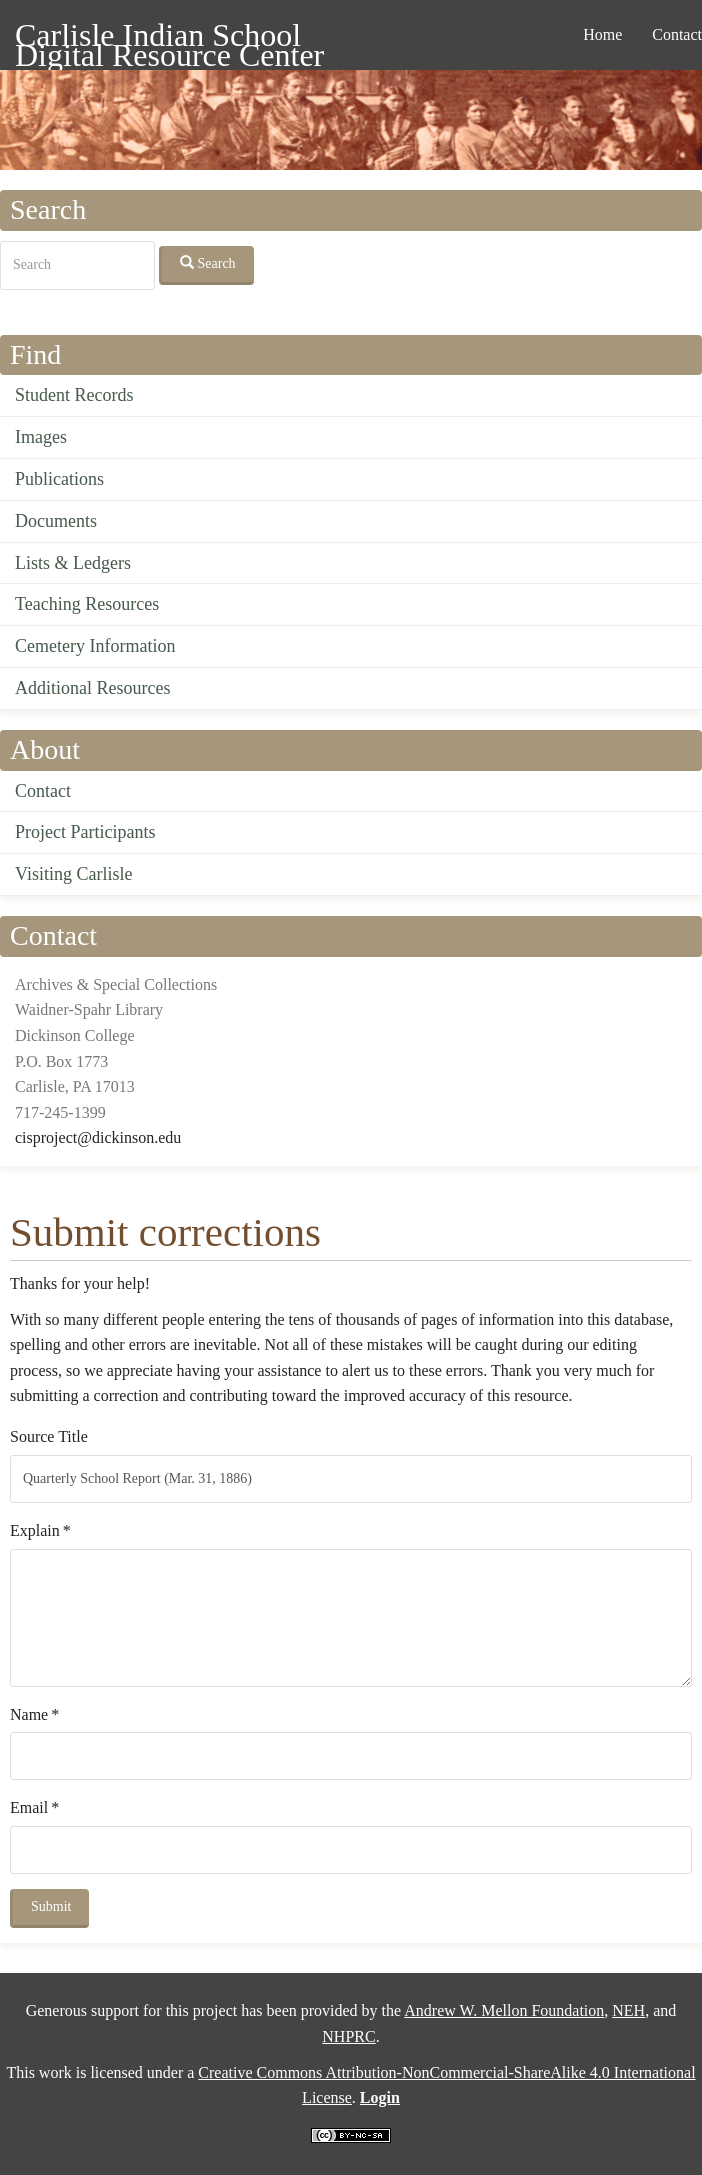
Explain (35, 1530)
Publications (59, 479)
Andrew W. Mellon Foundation (504, 2010)
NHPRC (348, 2036)
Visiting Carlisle (73, 874)
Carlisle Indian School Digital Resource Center (169, 38)
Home (602, 34)
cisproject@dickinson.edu (98, 1137)
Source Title (49, 1436)
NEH (628, 2010)
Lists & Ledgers (73, 563)
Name (29, 1714)
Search (208, 263)
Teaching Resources (87, 604)
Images (41, 437)
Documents (56, 521)
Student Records (74, 395)
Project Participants (85, 832)
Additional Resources (92, 688)
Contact (43, 791)
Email (29, 1807)
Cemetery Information (95, 646)
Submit (51, 1906)
